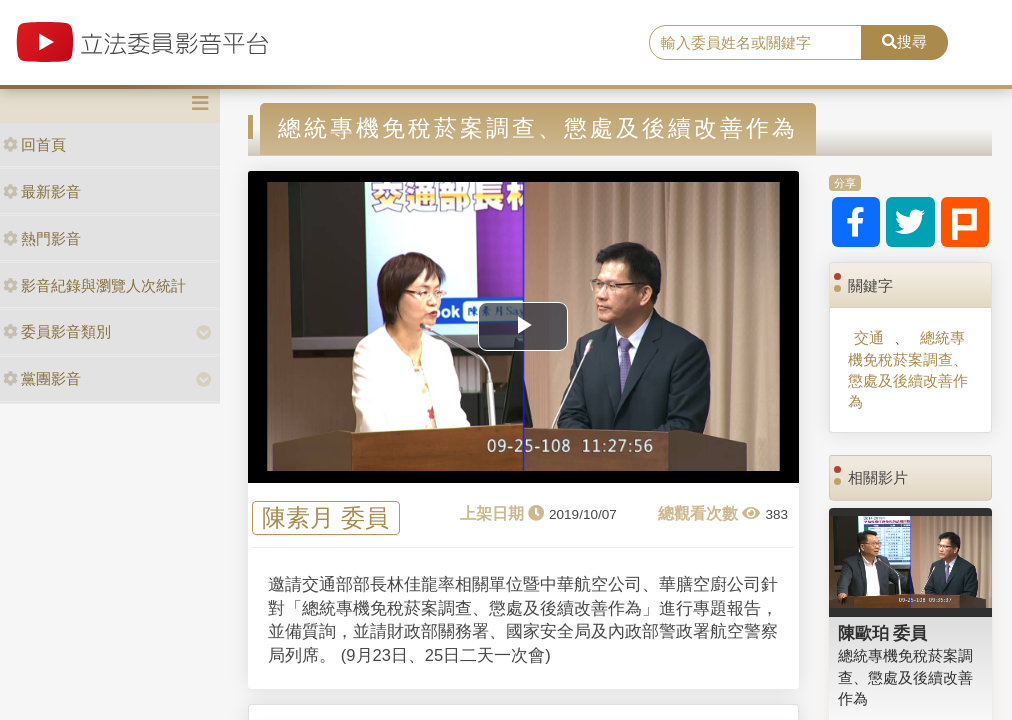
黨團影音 (42, 378)
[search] (755, 43)
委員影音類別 (57, 331)
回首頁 (34, 144)
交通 (869, 337)
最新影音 (42, 191)
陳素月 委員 (325, 518)
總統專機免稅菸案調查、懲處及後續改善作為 (908, 369)
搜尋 (904, 41)
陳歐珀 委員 (883, 633)
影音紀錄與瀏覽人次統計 (94, 285)
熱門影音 (42, 238)
